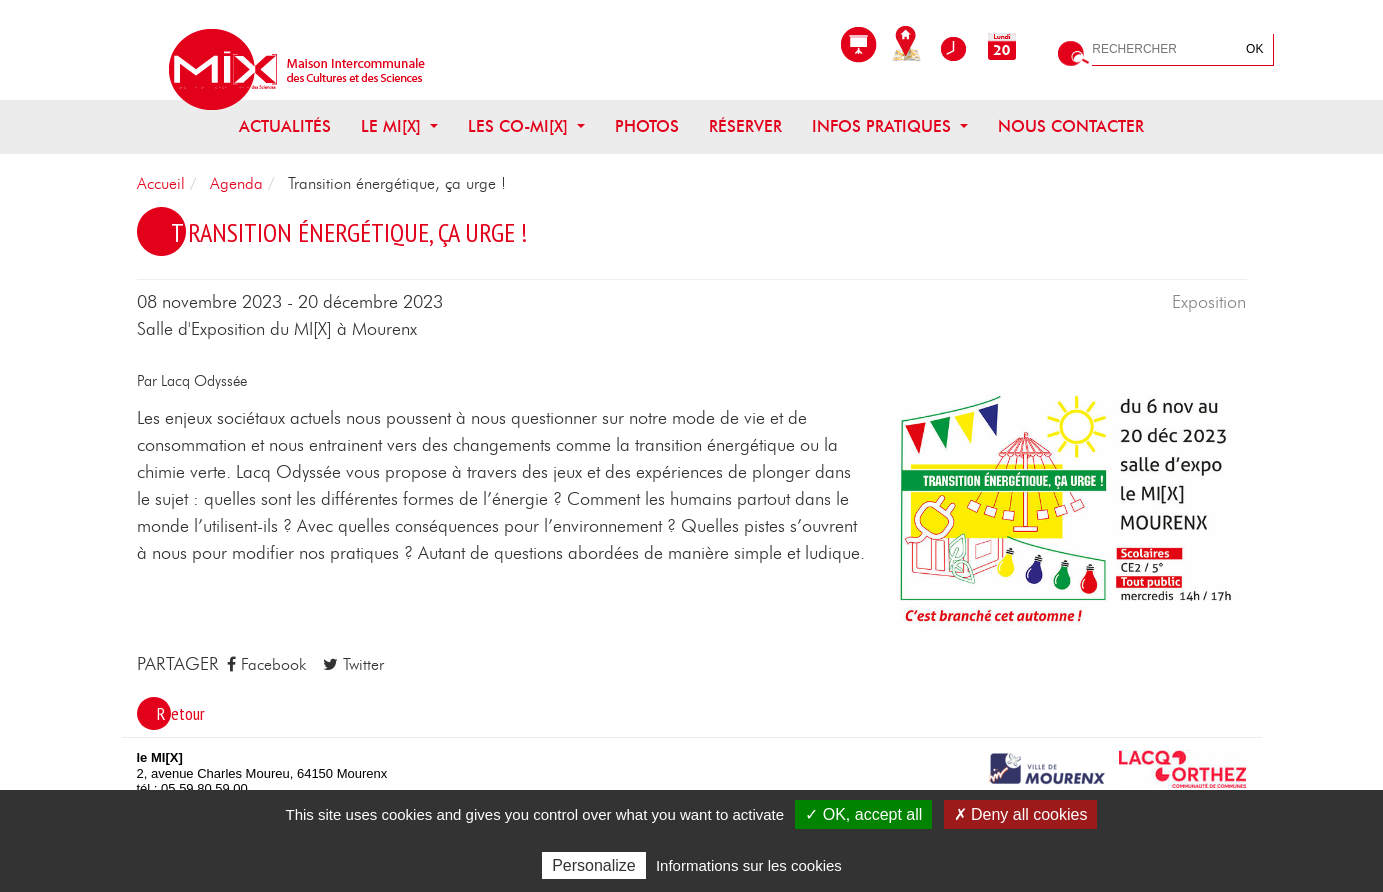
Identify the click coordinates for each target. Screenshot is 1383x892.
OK (1254, 49)
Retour (181, 713)
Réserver (745, 127)
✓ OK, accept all (863, 814)
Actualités (285, 127)
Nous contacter (1071, 127)
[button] (1072, 510)
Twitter (353, 664)
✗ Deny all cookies (1021, 814)
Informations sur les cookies (749, 865)
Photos (647, 127)
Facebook (266, 664)
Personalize (594, 865)
